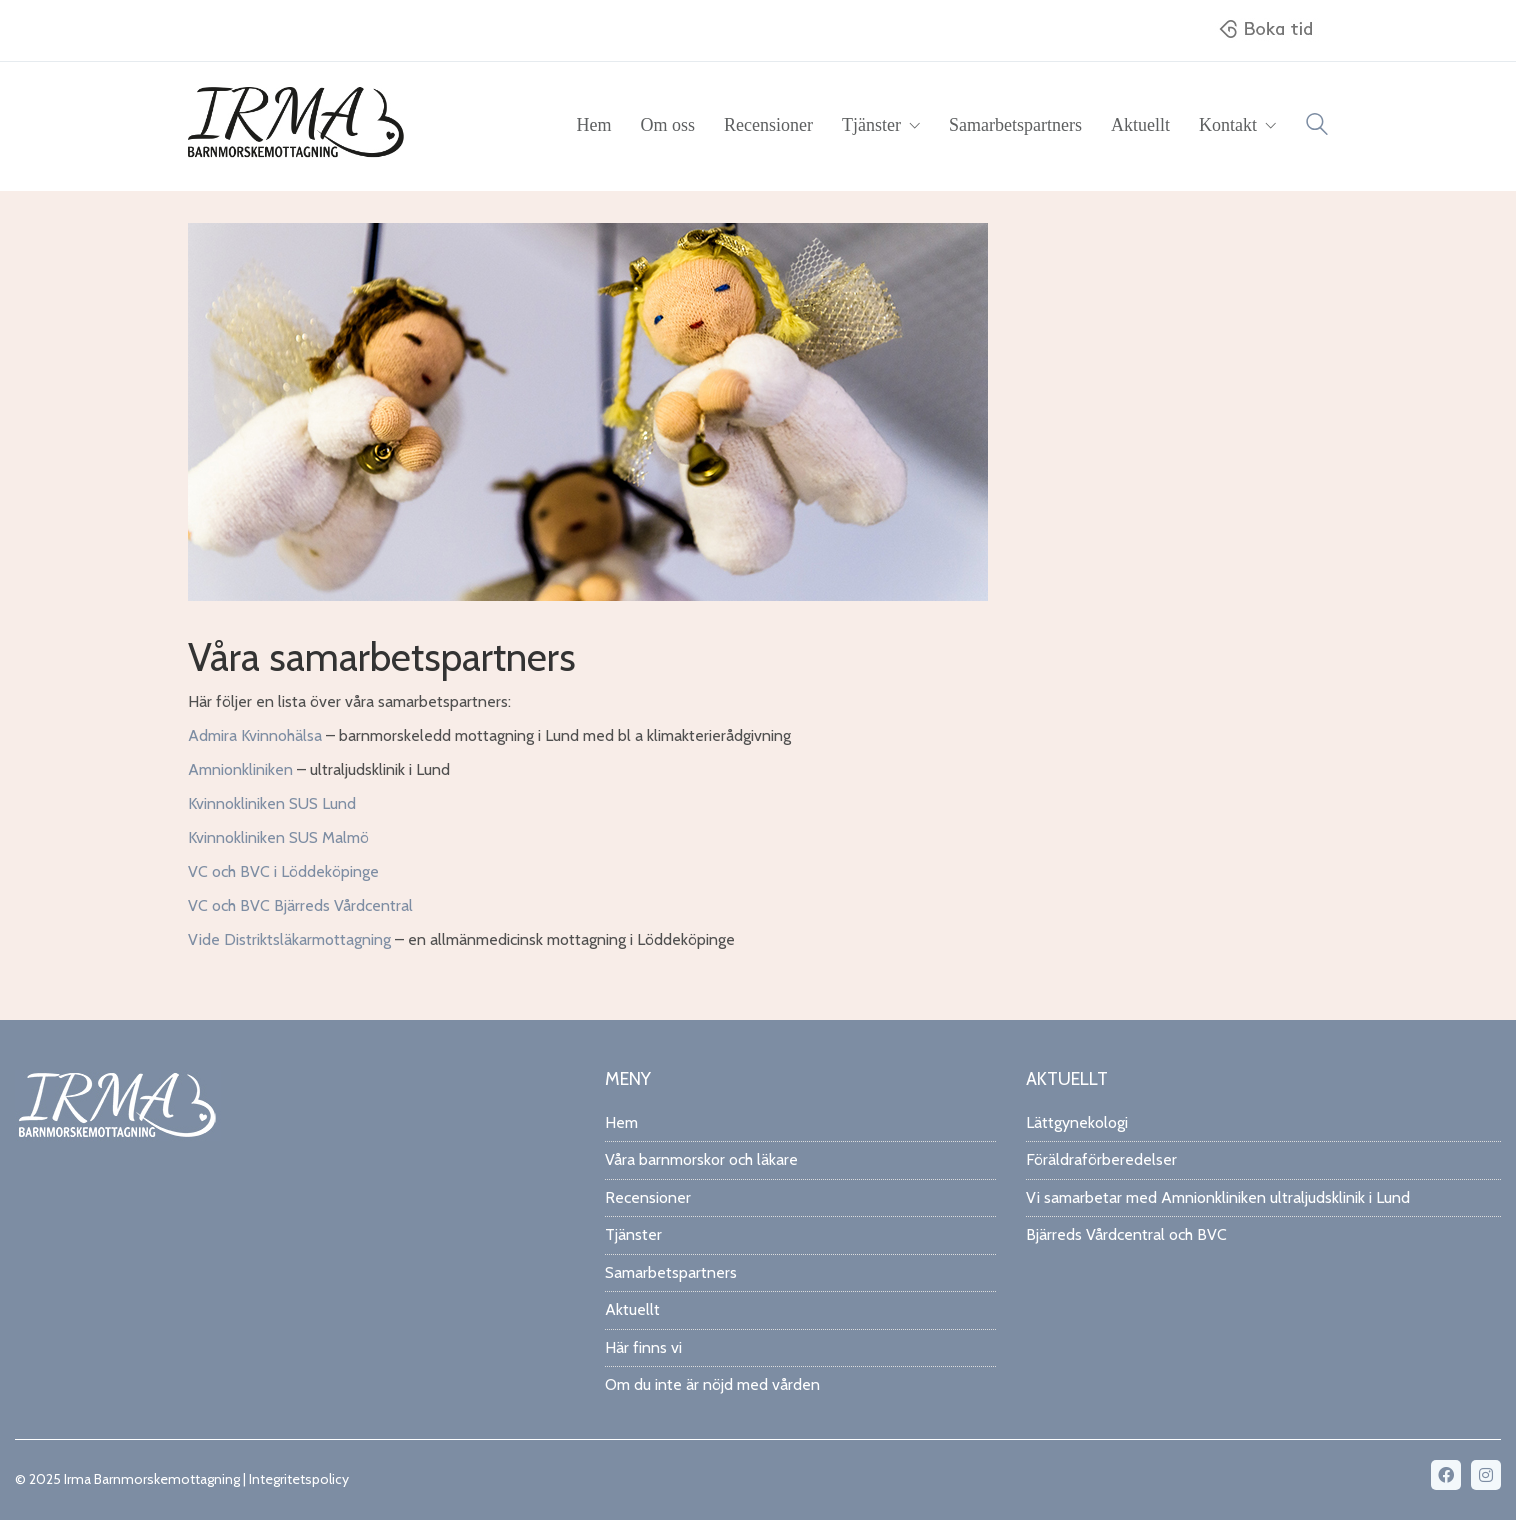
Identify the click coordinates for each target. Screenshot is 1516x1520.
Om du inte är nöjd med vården (712, 1384)
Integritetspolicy (299, 1479)
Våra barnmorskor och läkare (701, 1159)
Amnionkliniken (240, 769)
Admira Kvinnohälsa (255, 735)
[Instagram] (1486, 1475)
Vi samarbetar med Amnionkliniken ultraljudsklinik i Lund (1218, 1197)
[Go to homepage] (298, 126)
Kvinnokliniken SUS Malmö (278, 837)
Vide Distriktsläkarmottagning (289, 939)
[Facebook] (1446, 1475)
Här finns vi (643, 1347)
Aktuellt (632, 1309)
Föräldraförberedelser (1101, 1159)
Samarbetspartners (671, 1272)
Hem (621, 1122)
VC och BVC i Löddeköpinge (283, 871)
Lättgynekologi (1077, 1122)
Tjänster (633, 1234)
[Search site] (1317, 128)
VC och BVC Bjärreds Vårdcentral (300, 905)
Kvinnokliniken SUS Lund (272, 803)
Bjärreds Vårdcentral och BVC (1126, 1234)
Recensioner (648, 1197)
